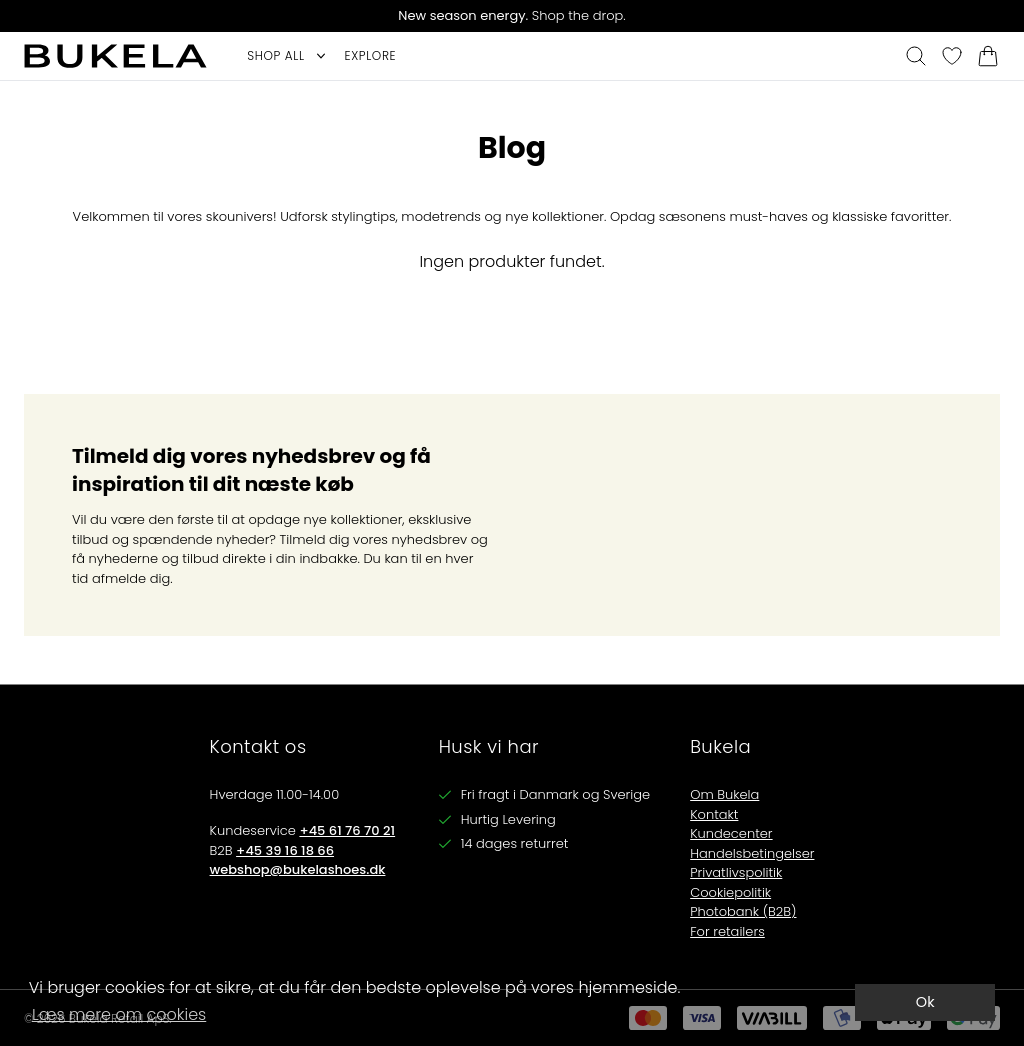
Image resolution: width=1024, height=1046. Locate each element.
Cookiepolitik (730, 892)
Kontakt (714, 814)
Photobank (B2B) (743, 911)
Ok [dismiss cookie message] (925, 1002)
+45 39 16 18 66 (285, 850)
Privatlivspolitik (736, 872)
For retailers (727, 931)
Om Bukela (724, 794)
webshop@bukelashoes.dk (298, 869)
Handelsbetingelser (752, 853)
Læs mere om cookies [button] (119, 1014)
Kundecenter (731, 833)
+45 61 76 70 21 (347, 830)
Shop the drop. (511, 15)
